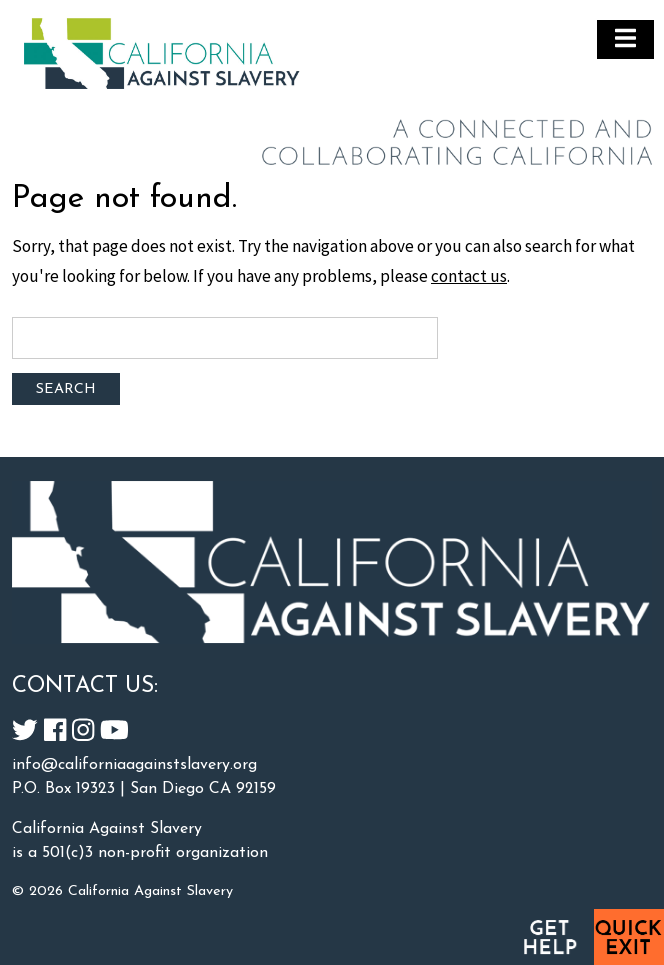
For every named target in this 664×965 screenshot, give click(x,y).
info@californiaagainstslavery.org (134, 765)
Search (66, 389)
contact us (469, 276)
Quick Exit (629, 937)
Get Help (549, 937)
